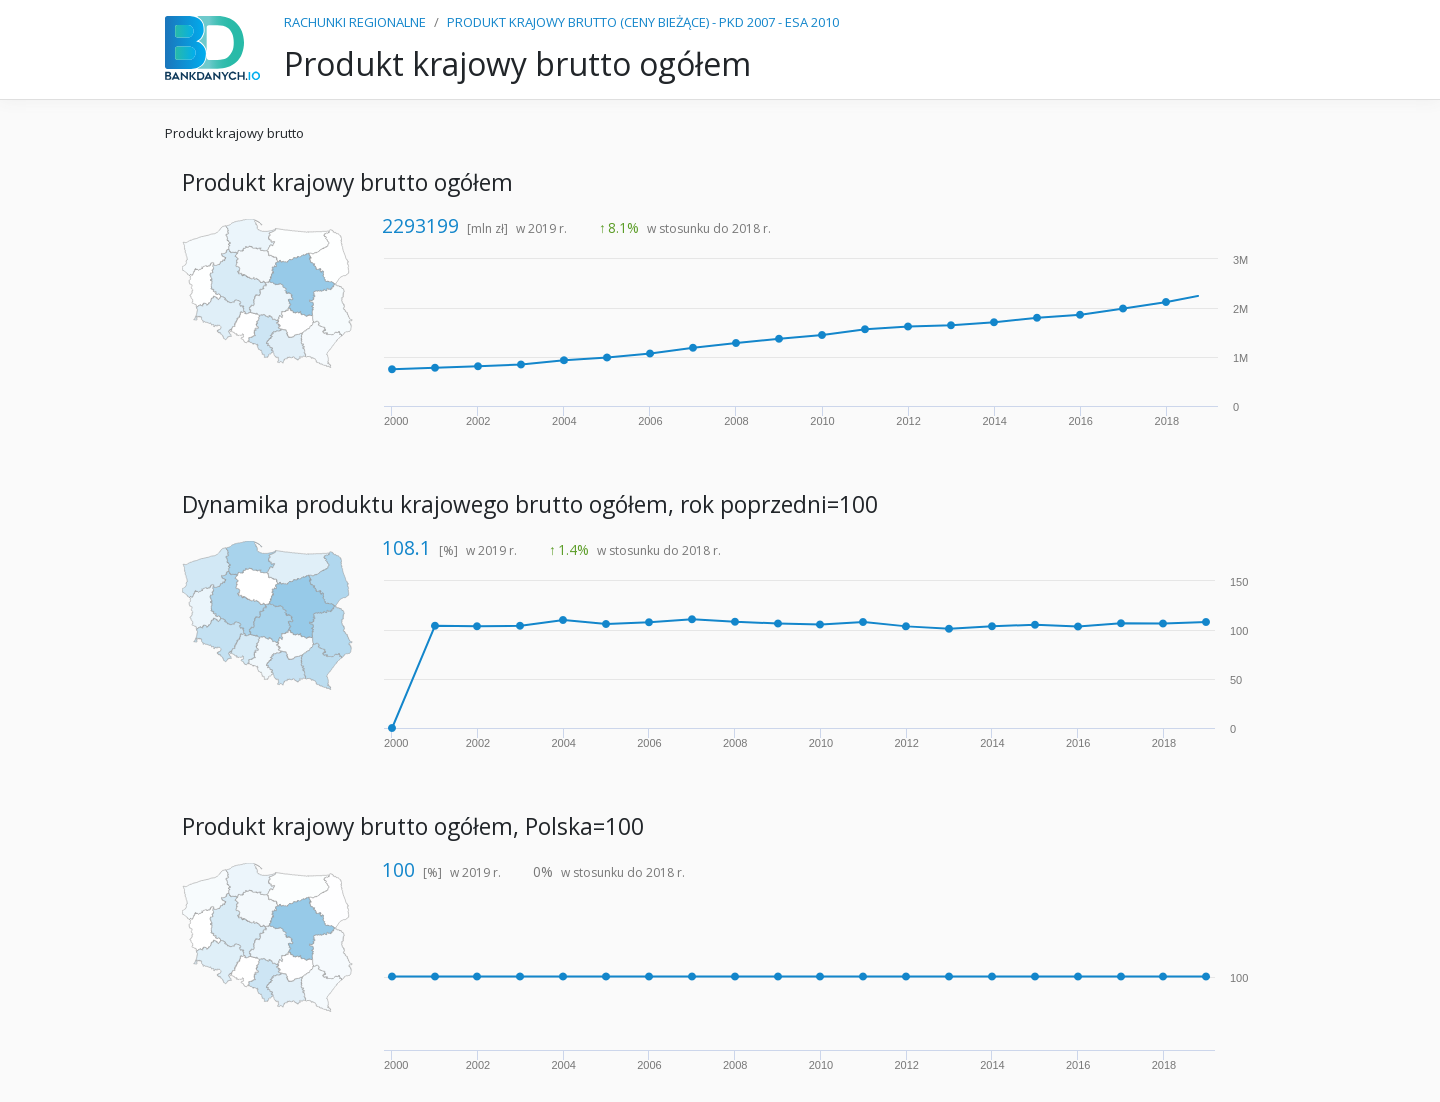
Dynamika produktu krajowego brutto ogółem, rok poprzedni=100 (530, 504)
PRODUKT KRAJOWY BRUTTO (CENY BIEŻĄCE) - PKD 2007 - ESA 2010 (643, 22)
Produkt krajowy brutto (234, 133)
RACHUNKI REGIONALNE (355, 22)
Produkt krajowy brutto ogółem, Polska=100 (413, 826)
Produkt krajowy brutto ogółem (347, 182)
